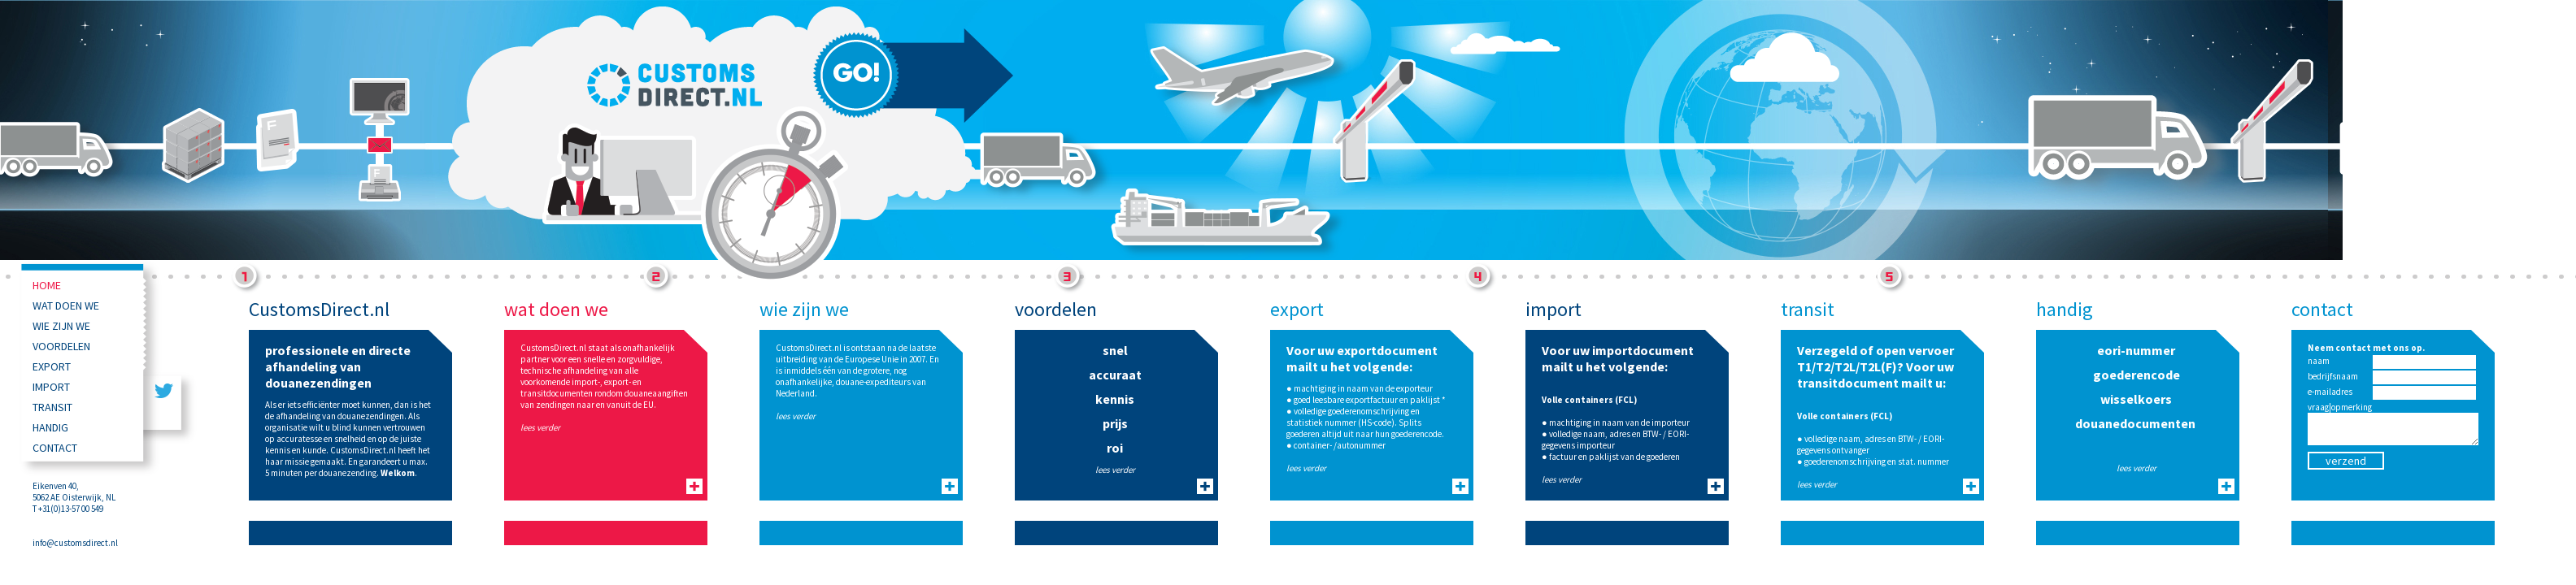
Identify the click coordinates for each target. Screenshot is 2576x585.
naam (2319, 360)
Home (47, 285)
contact (55, 447)
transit (52, 407)
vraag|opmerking (2340, 407)
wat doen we (66, 305)
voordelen (61, 346)
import (51, 386)
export (52, 366)
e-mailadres (2330, 391)
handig (50, 427)
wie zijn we (61, 325)
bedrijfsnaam (2333, 376)
